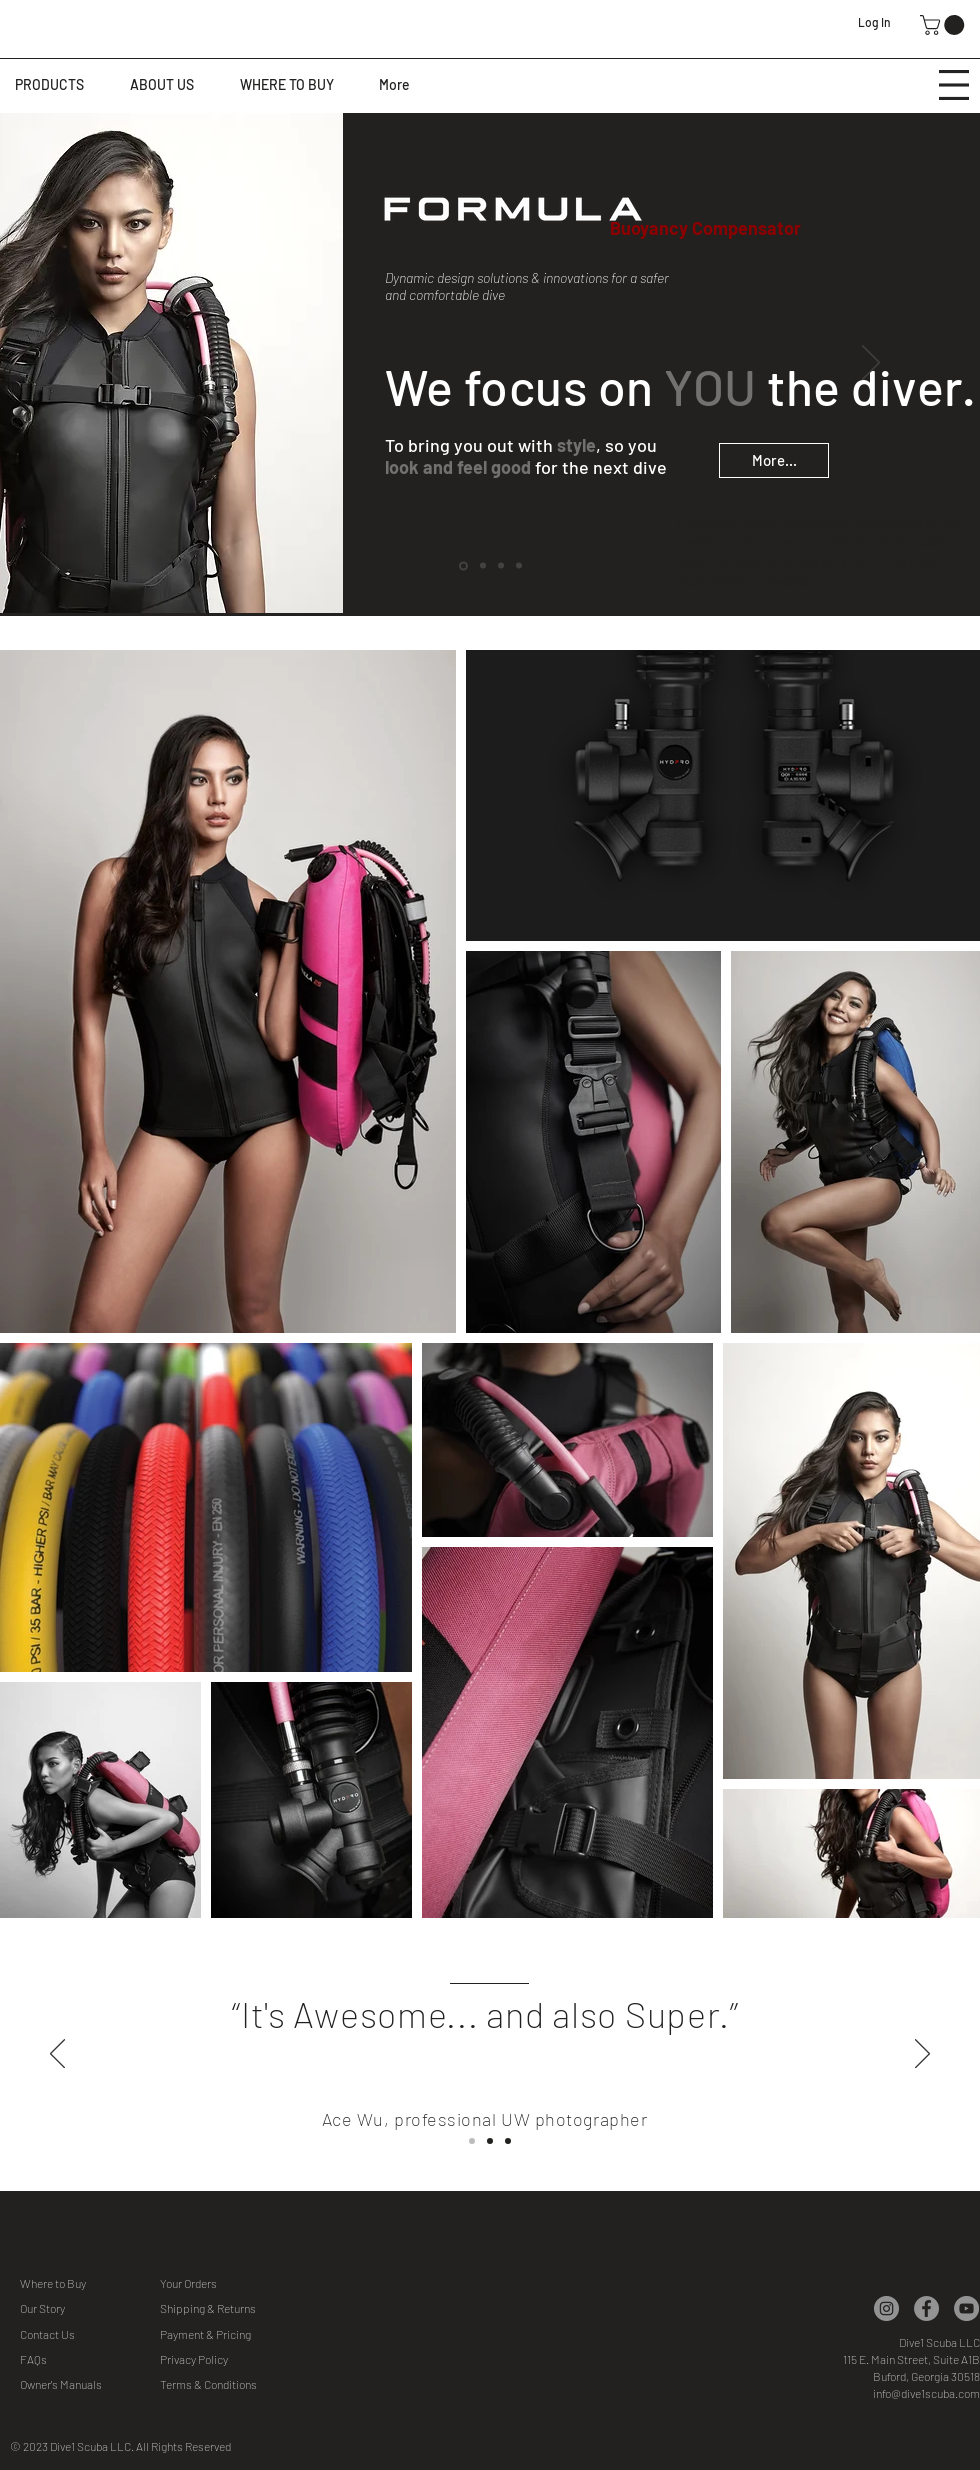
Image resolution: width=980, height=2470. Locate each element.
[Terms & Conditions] (231, 2384)
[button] (944, 25)
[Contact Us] (91, 2334)
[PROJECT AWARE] (519, 566)
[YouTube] (966, 2308)
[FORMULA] (463, 565)
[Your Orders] (231, 2283)
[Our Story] (91, 2308)
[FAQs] (91, 2359)
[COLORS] (483, 566)
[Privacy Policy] (231, 2359)
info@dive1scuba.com (926, 2393)
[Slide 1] (472, 2141)
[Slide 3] (508, 2141)
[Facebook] (926, 2308)
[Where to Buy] (91, 2283)
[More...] (774, 460)
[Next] (871, 364)
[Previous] (109, 364)
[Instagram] (886, 2308)
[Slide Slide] (490, 2141)
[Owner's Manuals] (91, 2384)
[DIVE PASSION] (501, 566)
